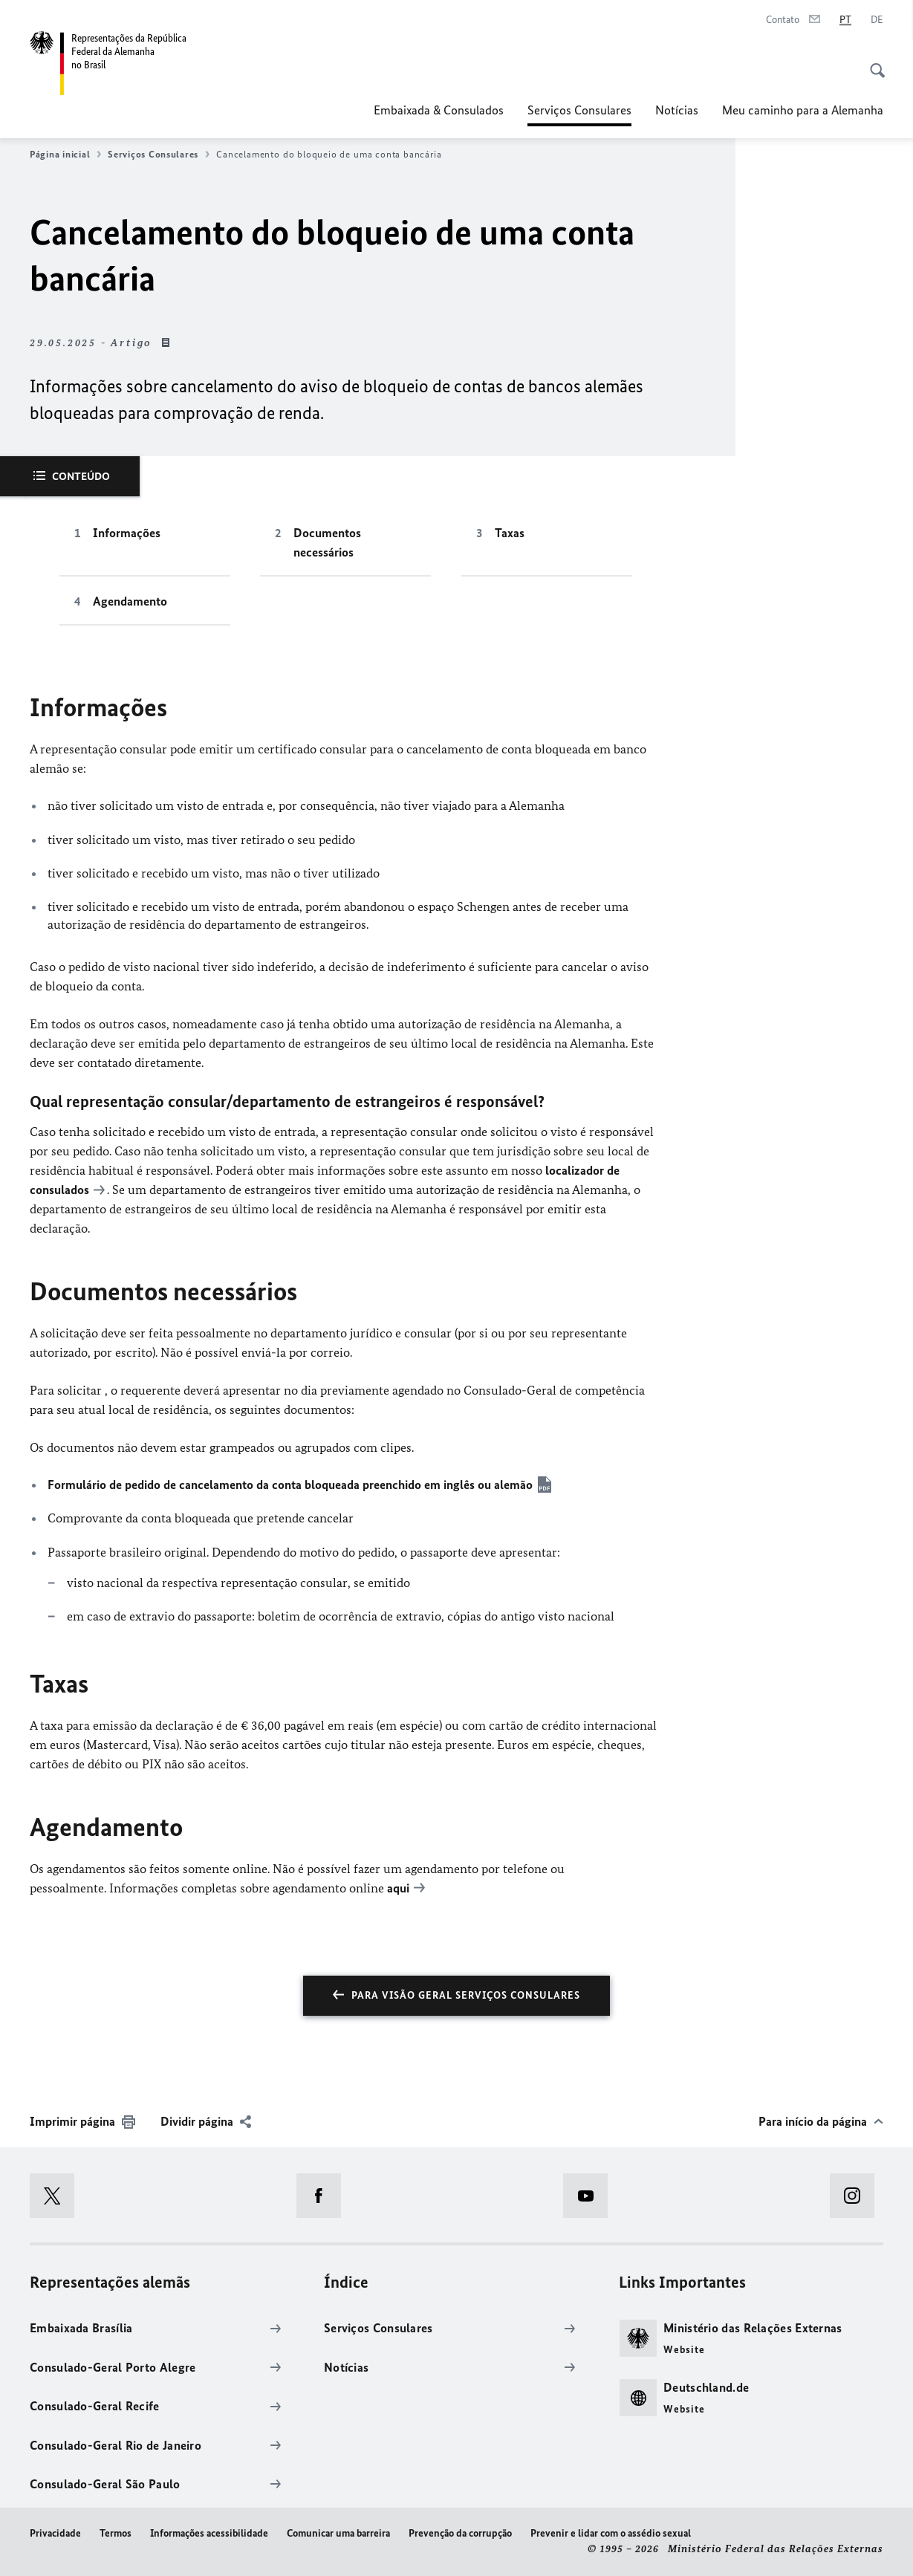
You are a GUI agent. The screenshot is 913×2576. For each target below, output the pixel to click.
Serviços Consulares (579, 110)
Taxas (509, 532)
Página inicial (65, 154)
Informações (126, 532)
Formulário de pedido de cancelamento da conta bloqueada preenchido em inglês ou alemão (290, 1484)
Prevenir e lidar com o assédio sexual (610, 2533)
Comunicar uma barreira (338, 2533)
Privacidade (55, 2533)
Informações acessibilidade (209, 2533)
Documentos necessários (327, 542)
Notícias (676, 110)
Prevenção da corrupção (460, 2533)
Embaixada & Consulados (439, 110)
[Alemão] (877, 20)
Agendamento (130, 601)
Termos (115, 2533)
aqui (398, 1888)
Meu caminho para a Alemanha (802, 110)
